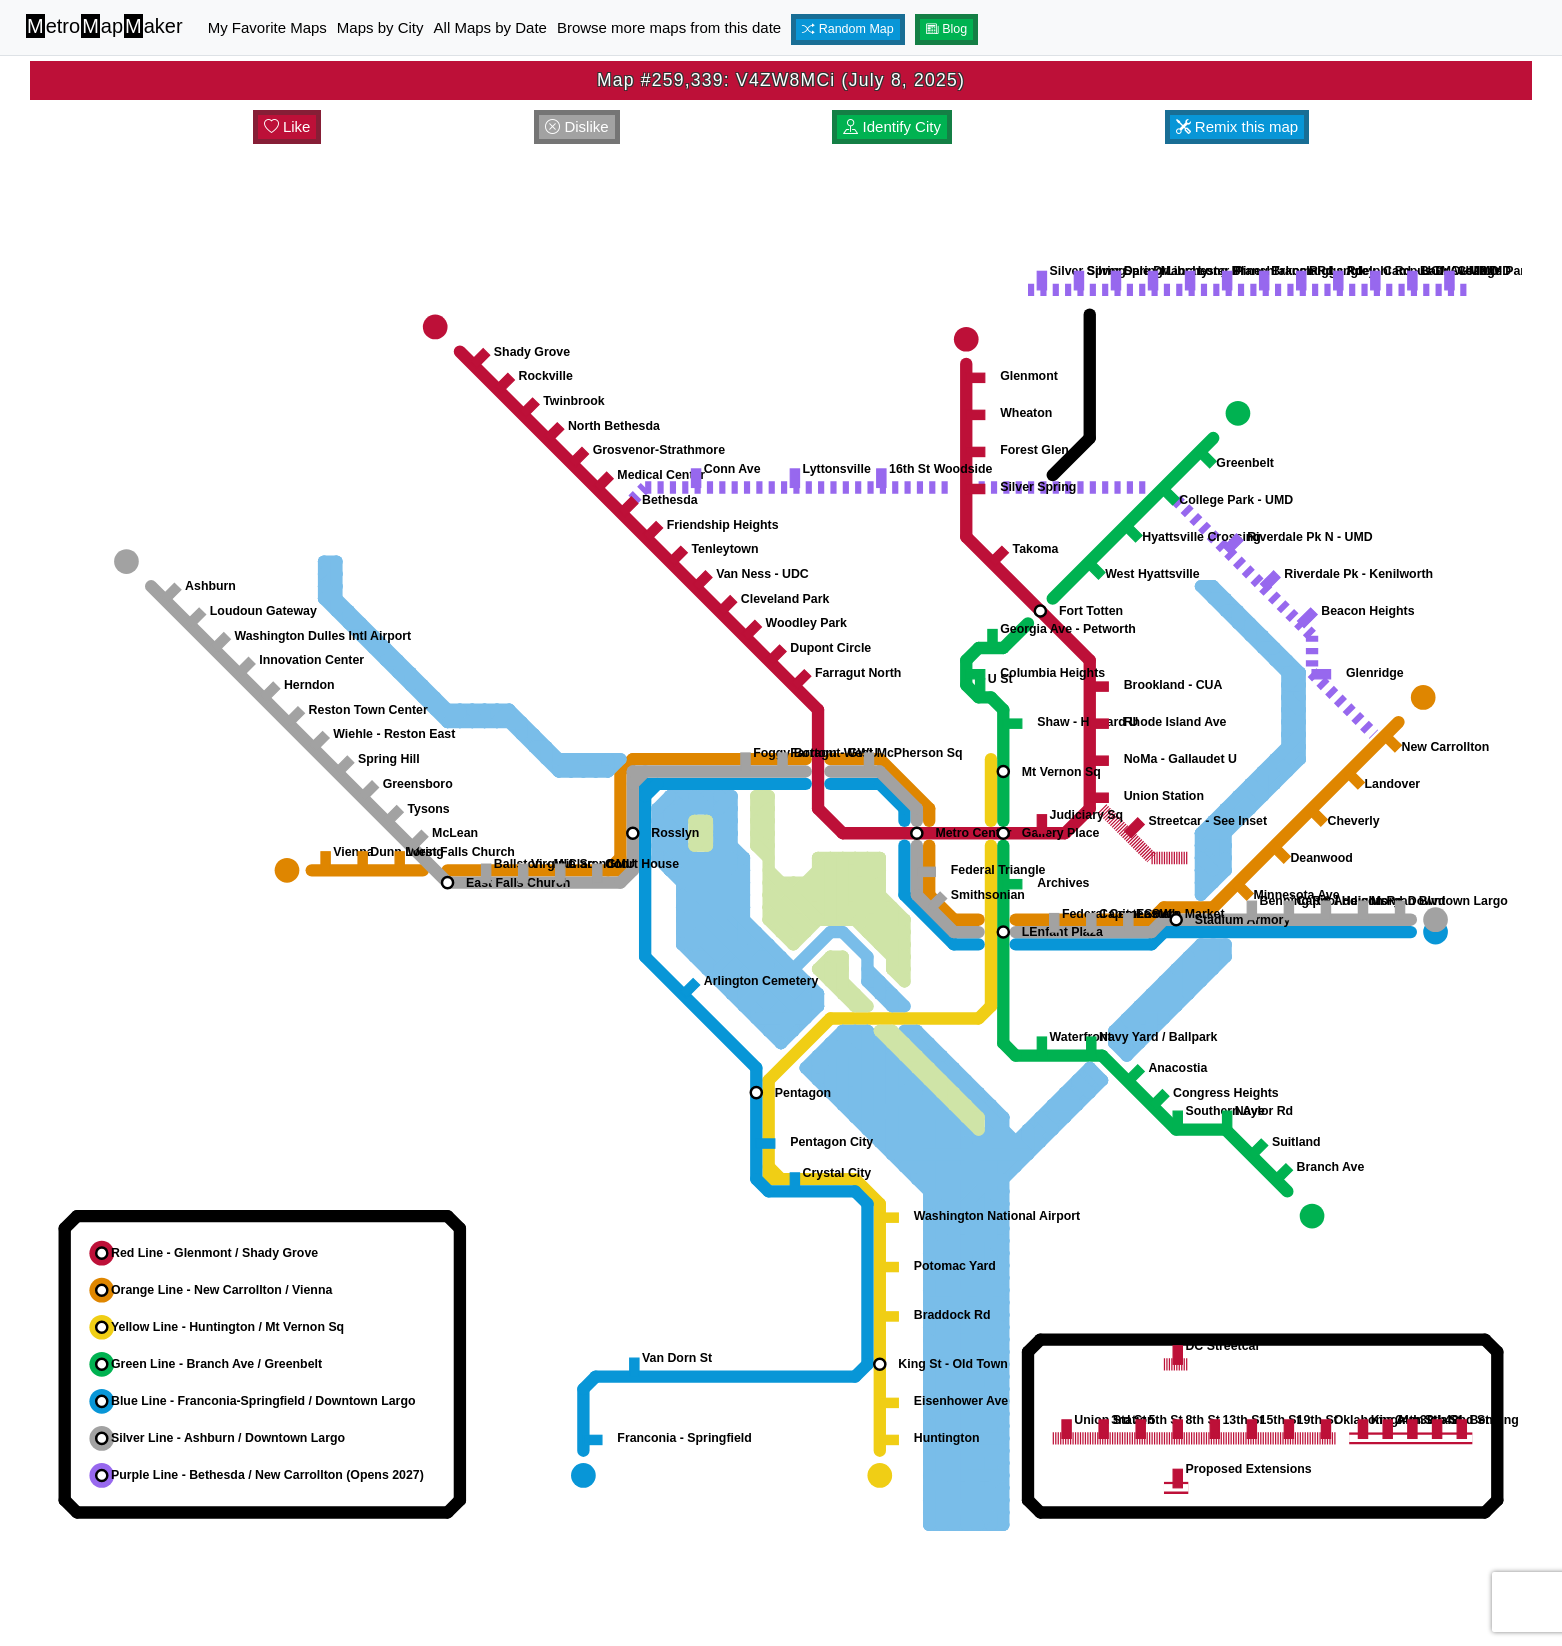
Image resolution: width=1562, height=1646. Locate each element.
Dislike (576, 126)
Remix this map (1237, 126)
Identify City (892, 126)
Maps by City (380, 27)
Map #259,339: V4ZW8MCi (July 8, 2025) (781, 80)
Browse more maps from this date (669, 27)
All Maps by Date (490, 27)
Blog (947, 29)
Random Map (848, 29)
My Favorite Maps (267, 27)
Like (287, 126)
